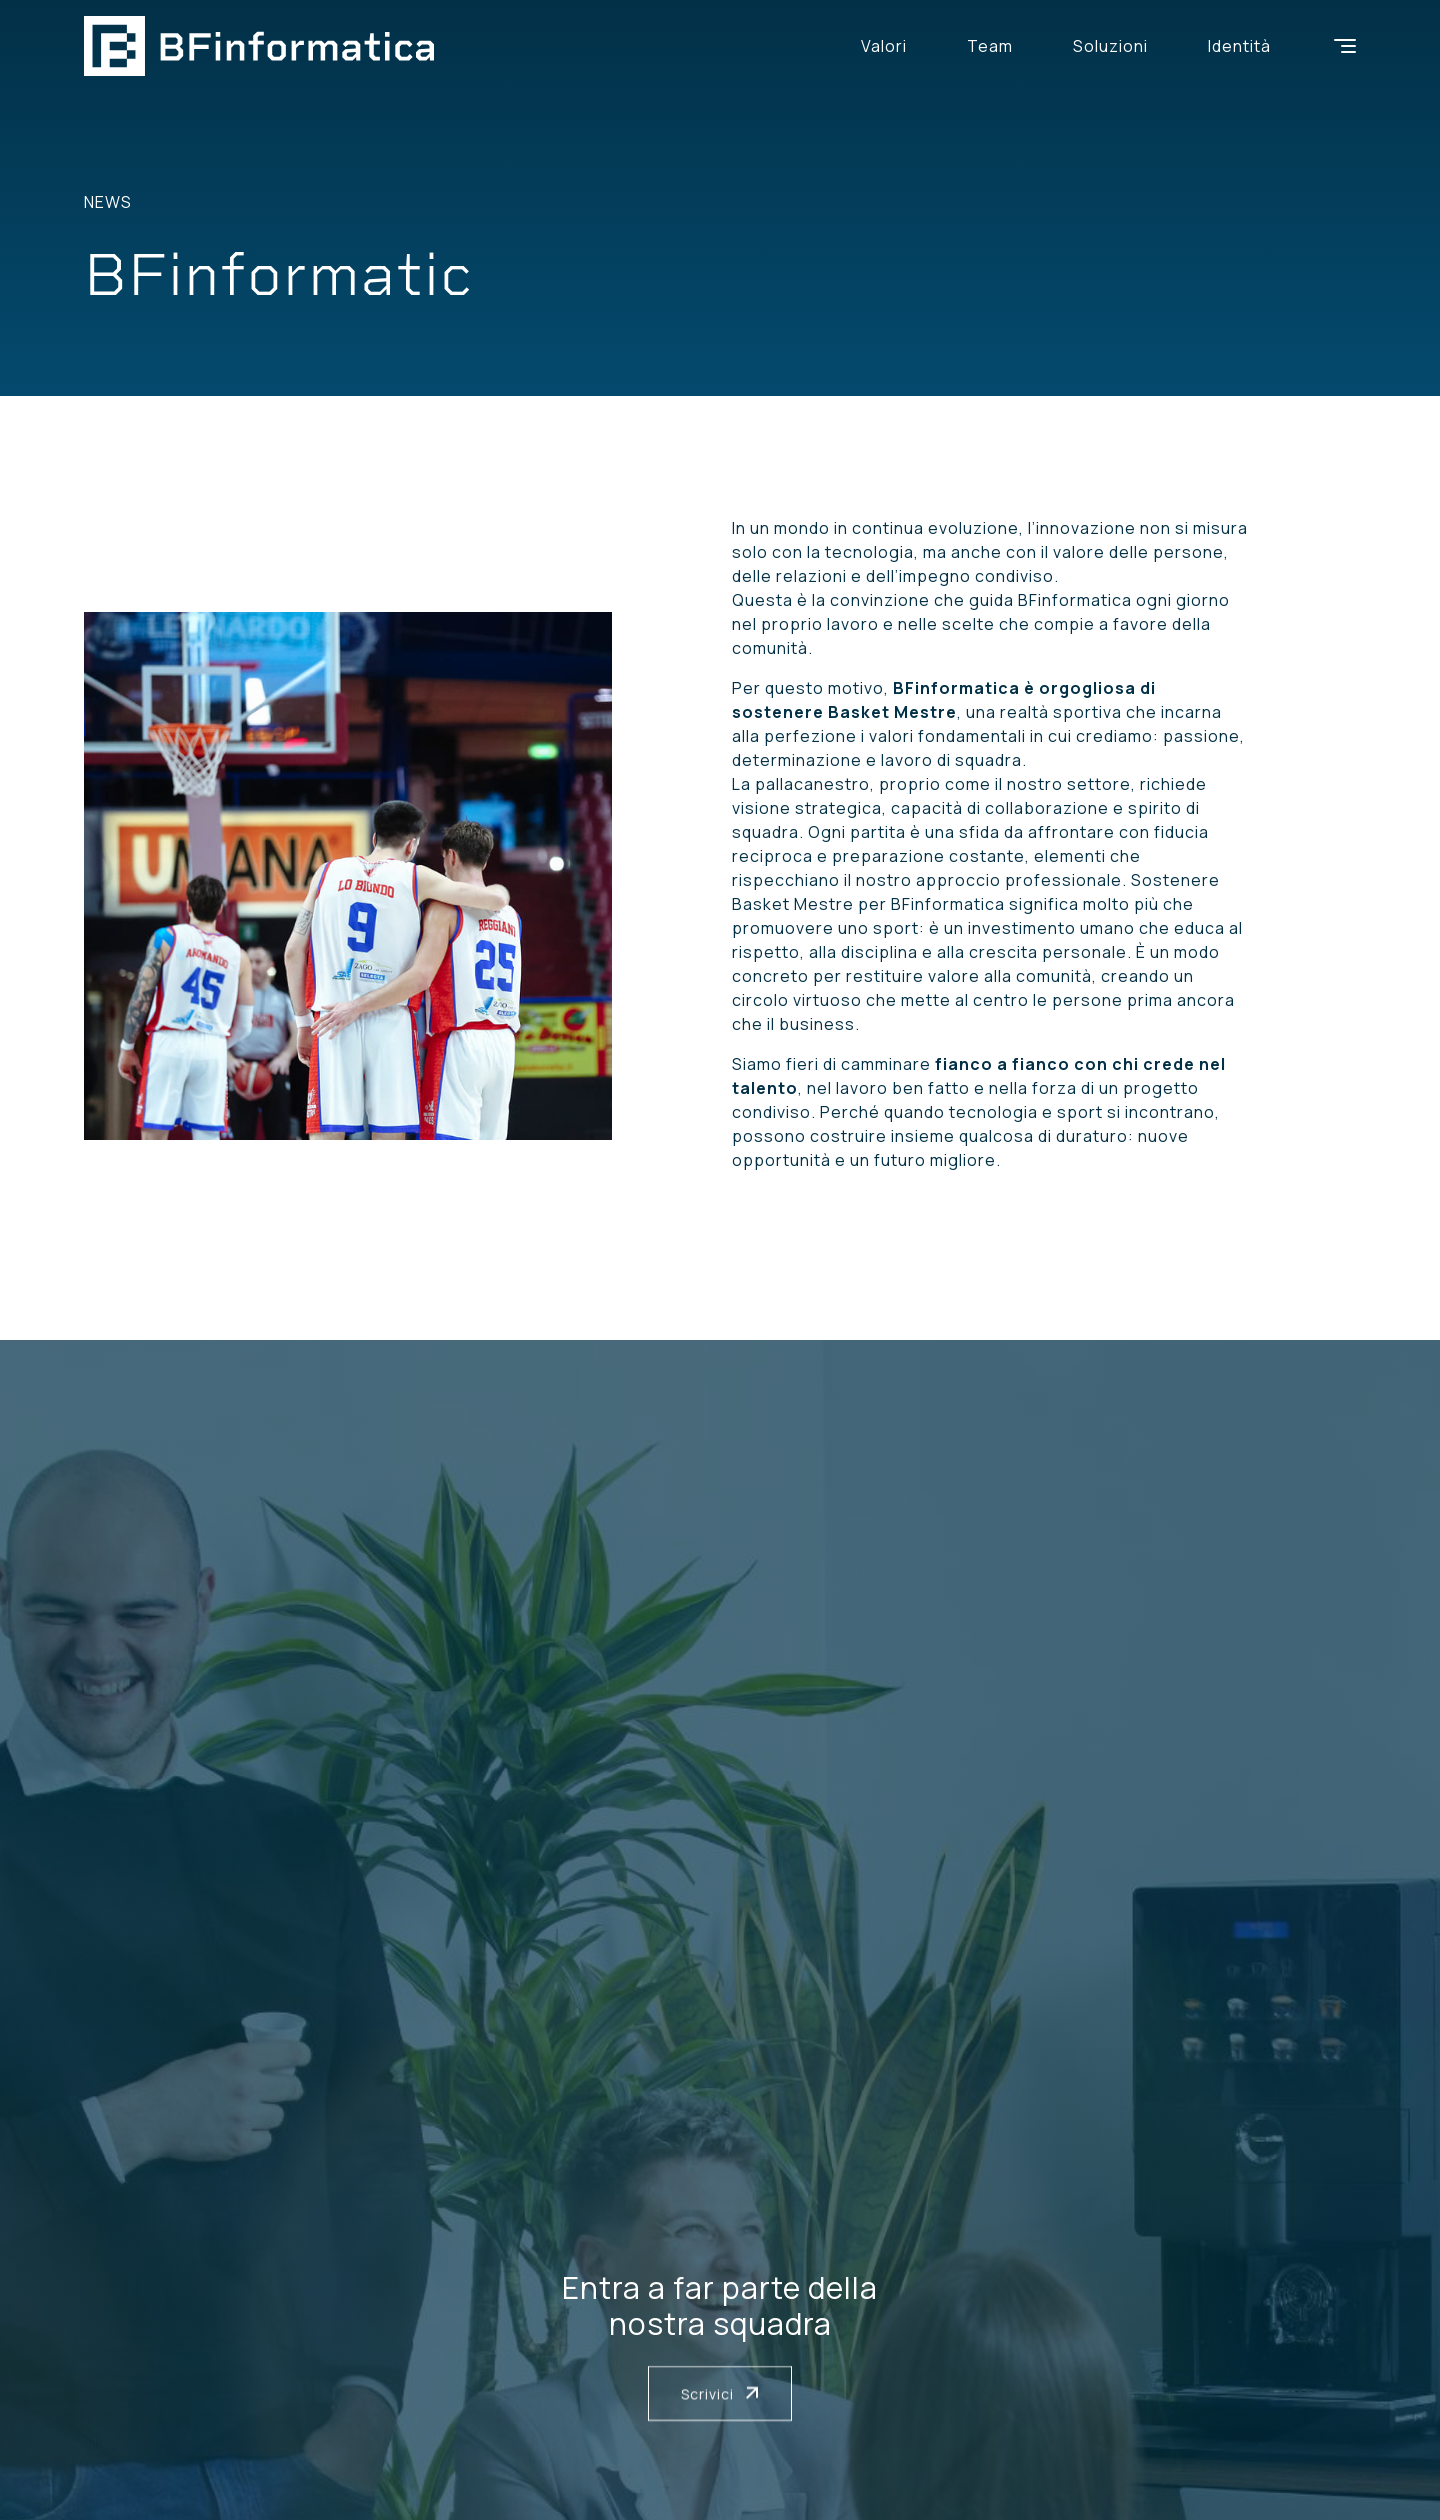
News (108, 202)
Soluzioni (1110, 46)
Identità (1239, 46)
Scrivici (720, 2393)
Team (990, 46)
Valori (884, 46)
